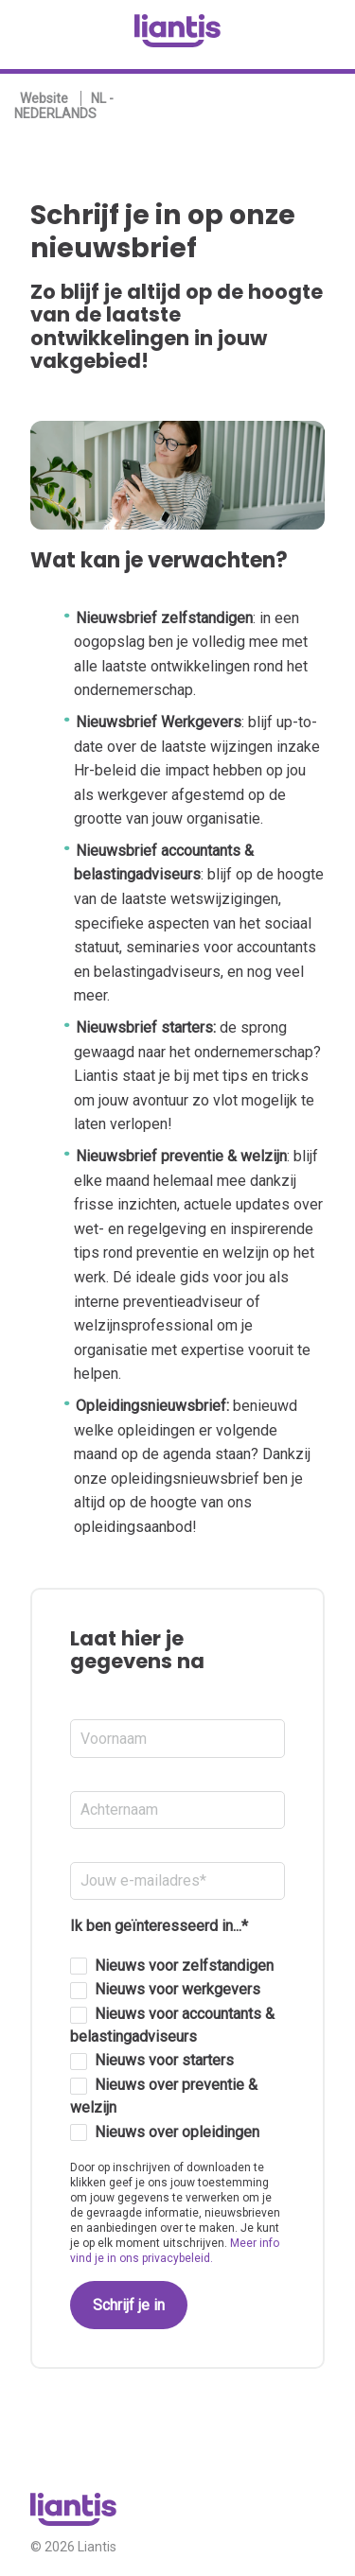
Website (44, 98)
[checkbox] (177, 2050)
